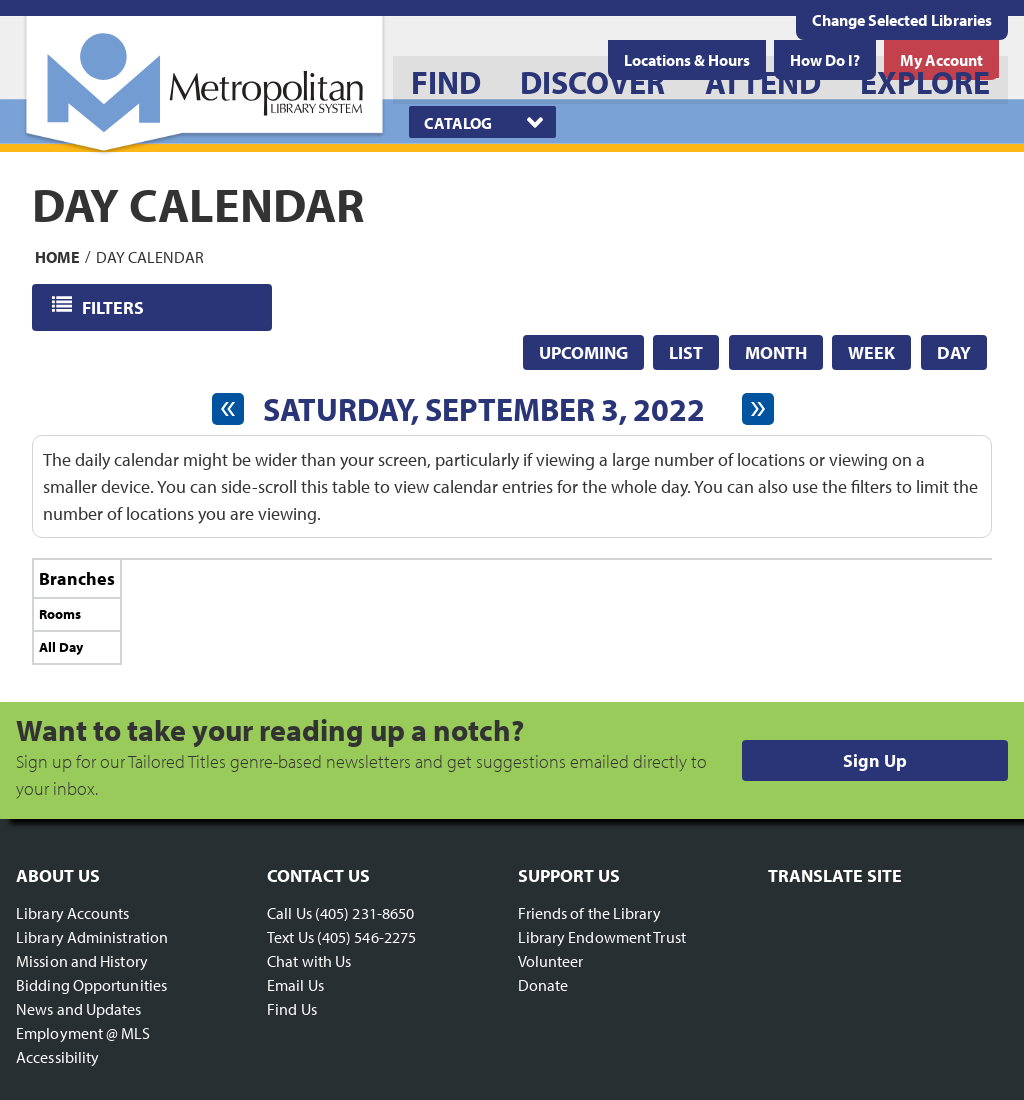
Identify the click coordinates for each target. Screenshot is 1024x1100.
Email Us (295, 985)
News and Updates (79, 1009)
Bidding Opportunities (91, 985)
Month (776, 352)
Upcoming (583, 352)
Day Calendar (150, 256)
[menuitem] (446, 80)
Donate (543, 985)
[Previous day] (228, 409)
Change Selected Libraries (902, 20)
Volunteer (551, 961)
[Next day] (758, 409)
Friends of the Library (589, 913)
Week (871, 352)
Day (954, 352)
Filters (114, 306)
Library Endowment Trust (602, 937)
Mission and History (82, 961)
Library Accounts (73, 913)
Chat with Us (309, 961)
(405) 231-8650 (364, 913)
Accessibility (57, 1057)
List (686, 352)
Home (57, 256)
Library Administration (92, 937)
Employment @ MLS (83, 1033)
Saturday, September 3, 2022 (484, 409)
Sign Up (875, 760)
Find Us (292, 1009)
